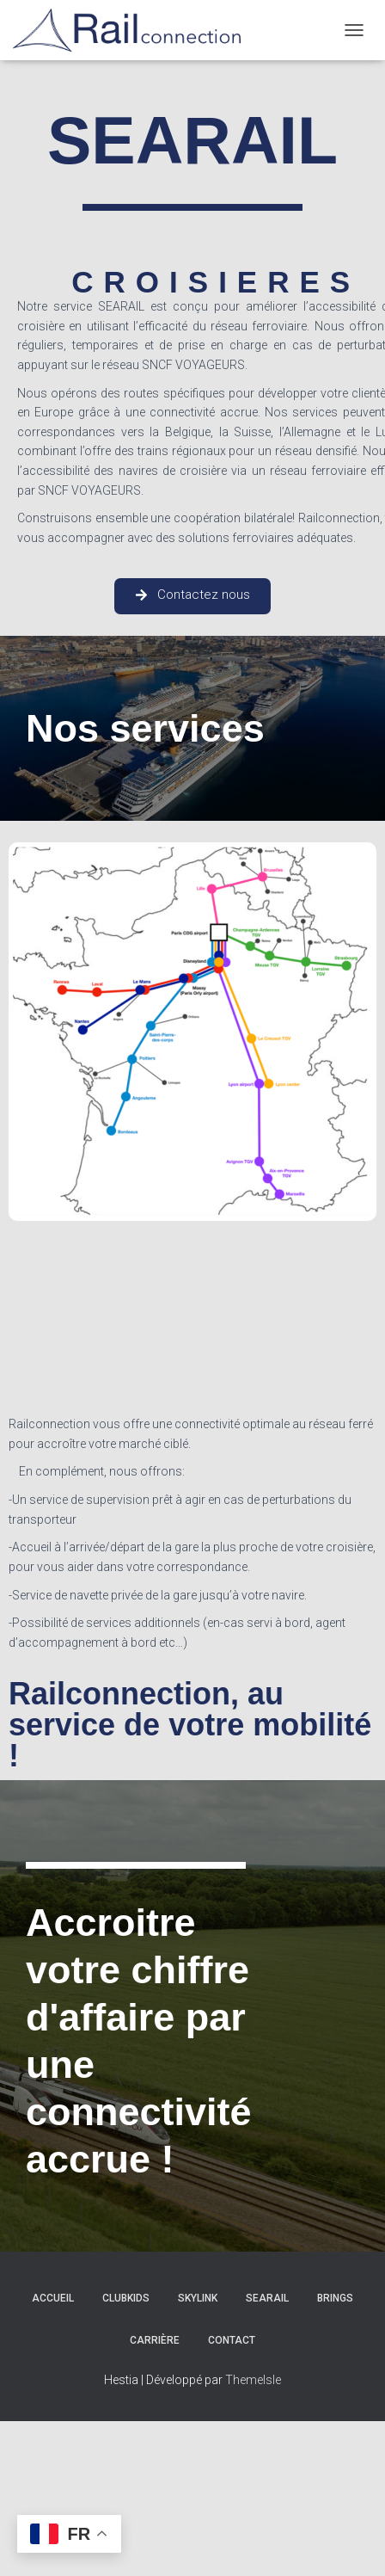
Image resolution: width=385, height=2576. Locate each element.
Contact (231, 2340)
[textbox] (192, 1533)
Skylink (197, 2298)
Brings (335, 2298)
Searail (267, 2298)
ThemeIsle (253, 2380)
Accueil (53, 2298)
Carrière (155, 2340)
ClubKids (126, 2298)
